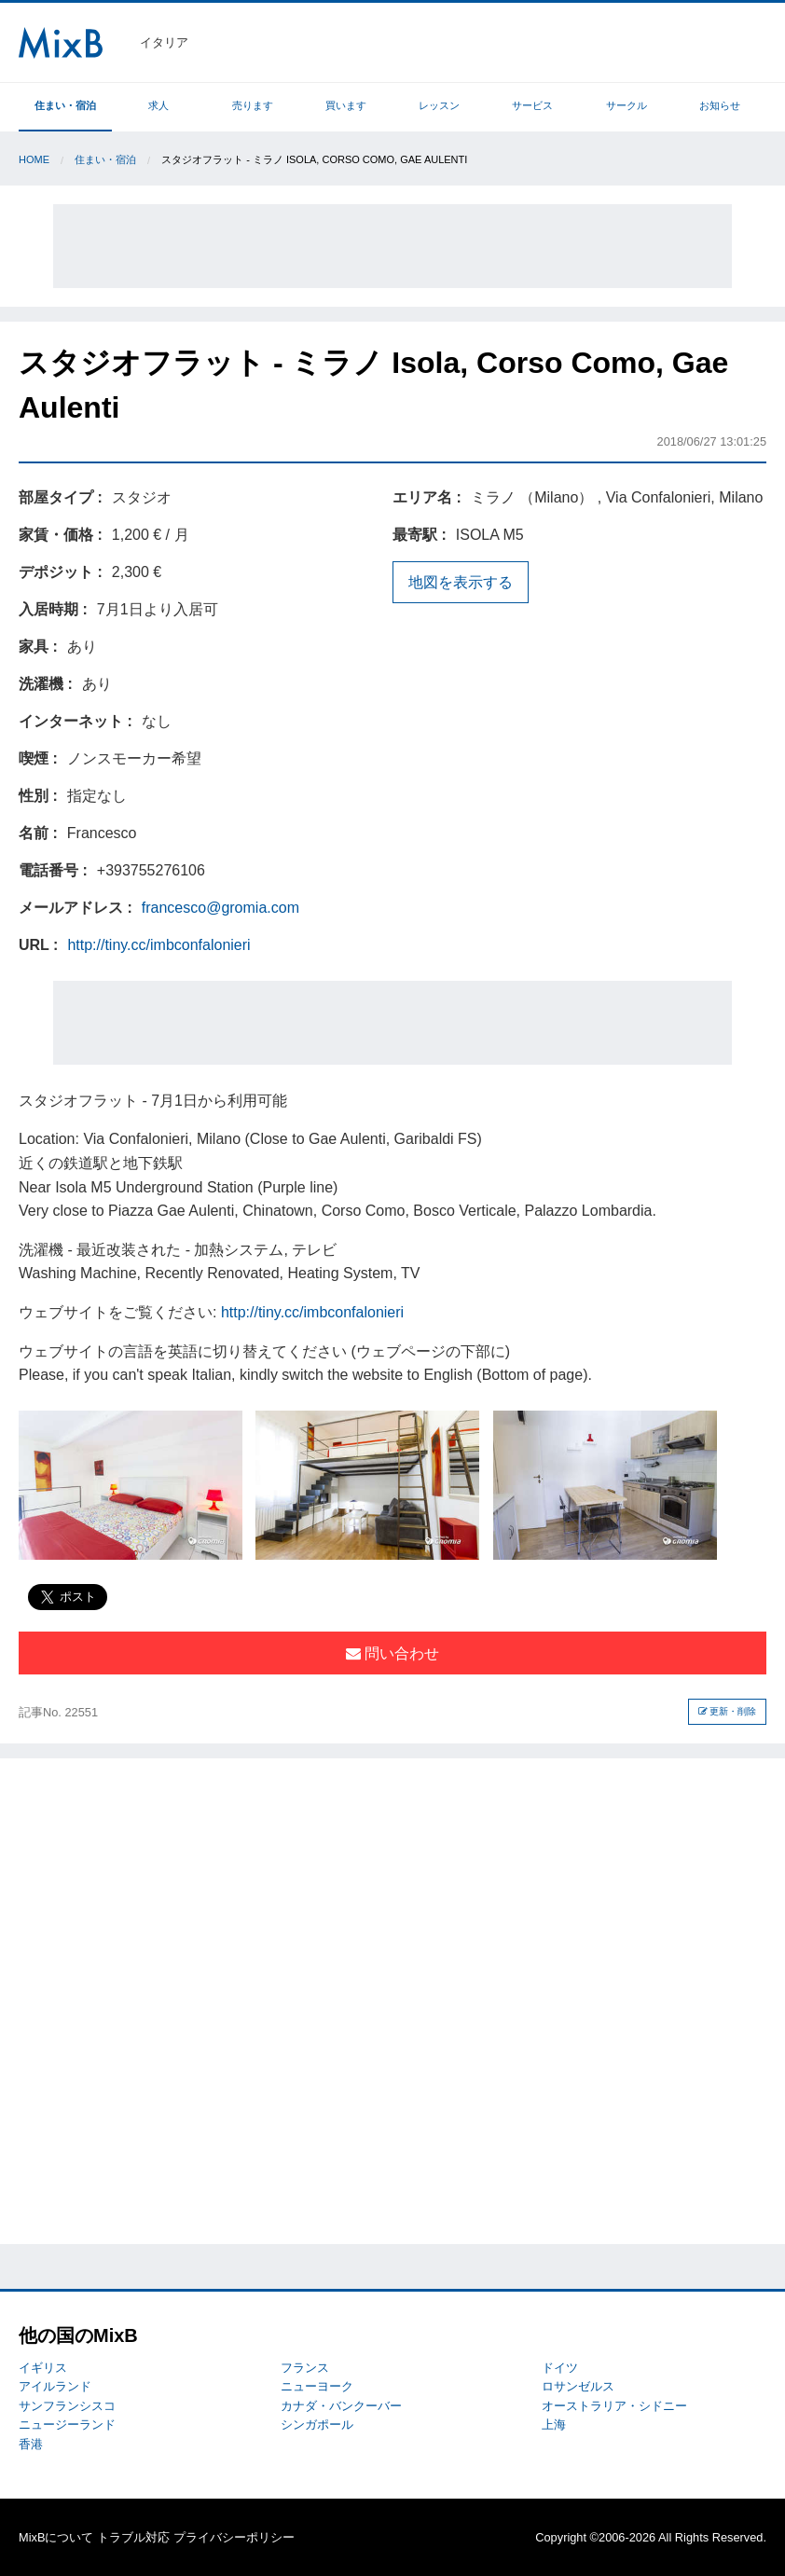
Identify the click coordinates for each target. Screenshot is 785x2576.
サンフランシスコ (67, 2406)
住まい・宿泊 (65, 105)
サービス (532, 105)
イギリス (43, 2368)
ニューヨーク (317, 2386)
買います (345, 105)
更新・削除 (727, 1711)
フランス (305, 2368)
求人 (158, 105)
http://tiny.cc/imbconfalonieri (158, 945)
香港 (31, 2444)
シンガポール (317, 2424)
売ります (252, 105)
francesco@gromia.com (220, 908)
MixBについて (56, 2537)
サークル (626, 105)
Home (34, 159)
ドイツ (560, 2368)
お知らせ (719, 105)
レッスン (439, 105)
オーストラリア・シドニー (614, 2406)
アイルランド (55, 2386)
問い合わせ (392, 1653)
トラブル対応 (133, 2537)
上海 (554, 2424)
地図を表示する (460, 582)
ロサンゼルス (578, 2386)
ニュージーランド (67, 2424)
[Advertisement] (392, 246)
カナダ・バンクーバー (341, 2406)
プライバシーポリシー (234, 2537)
